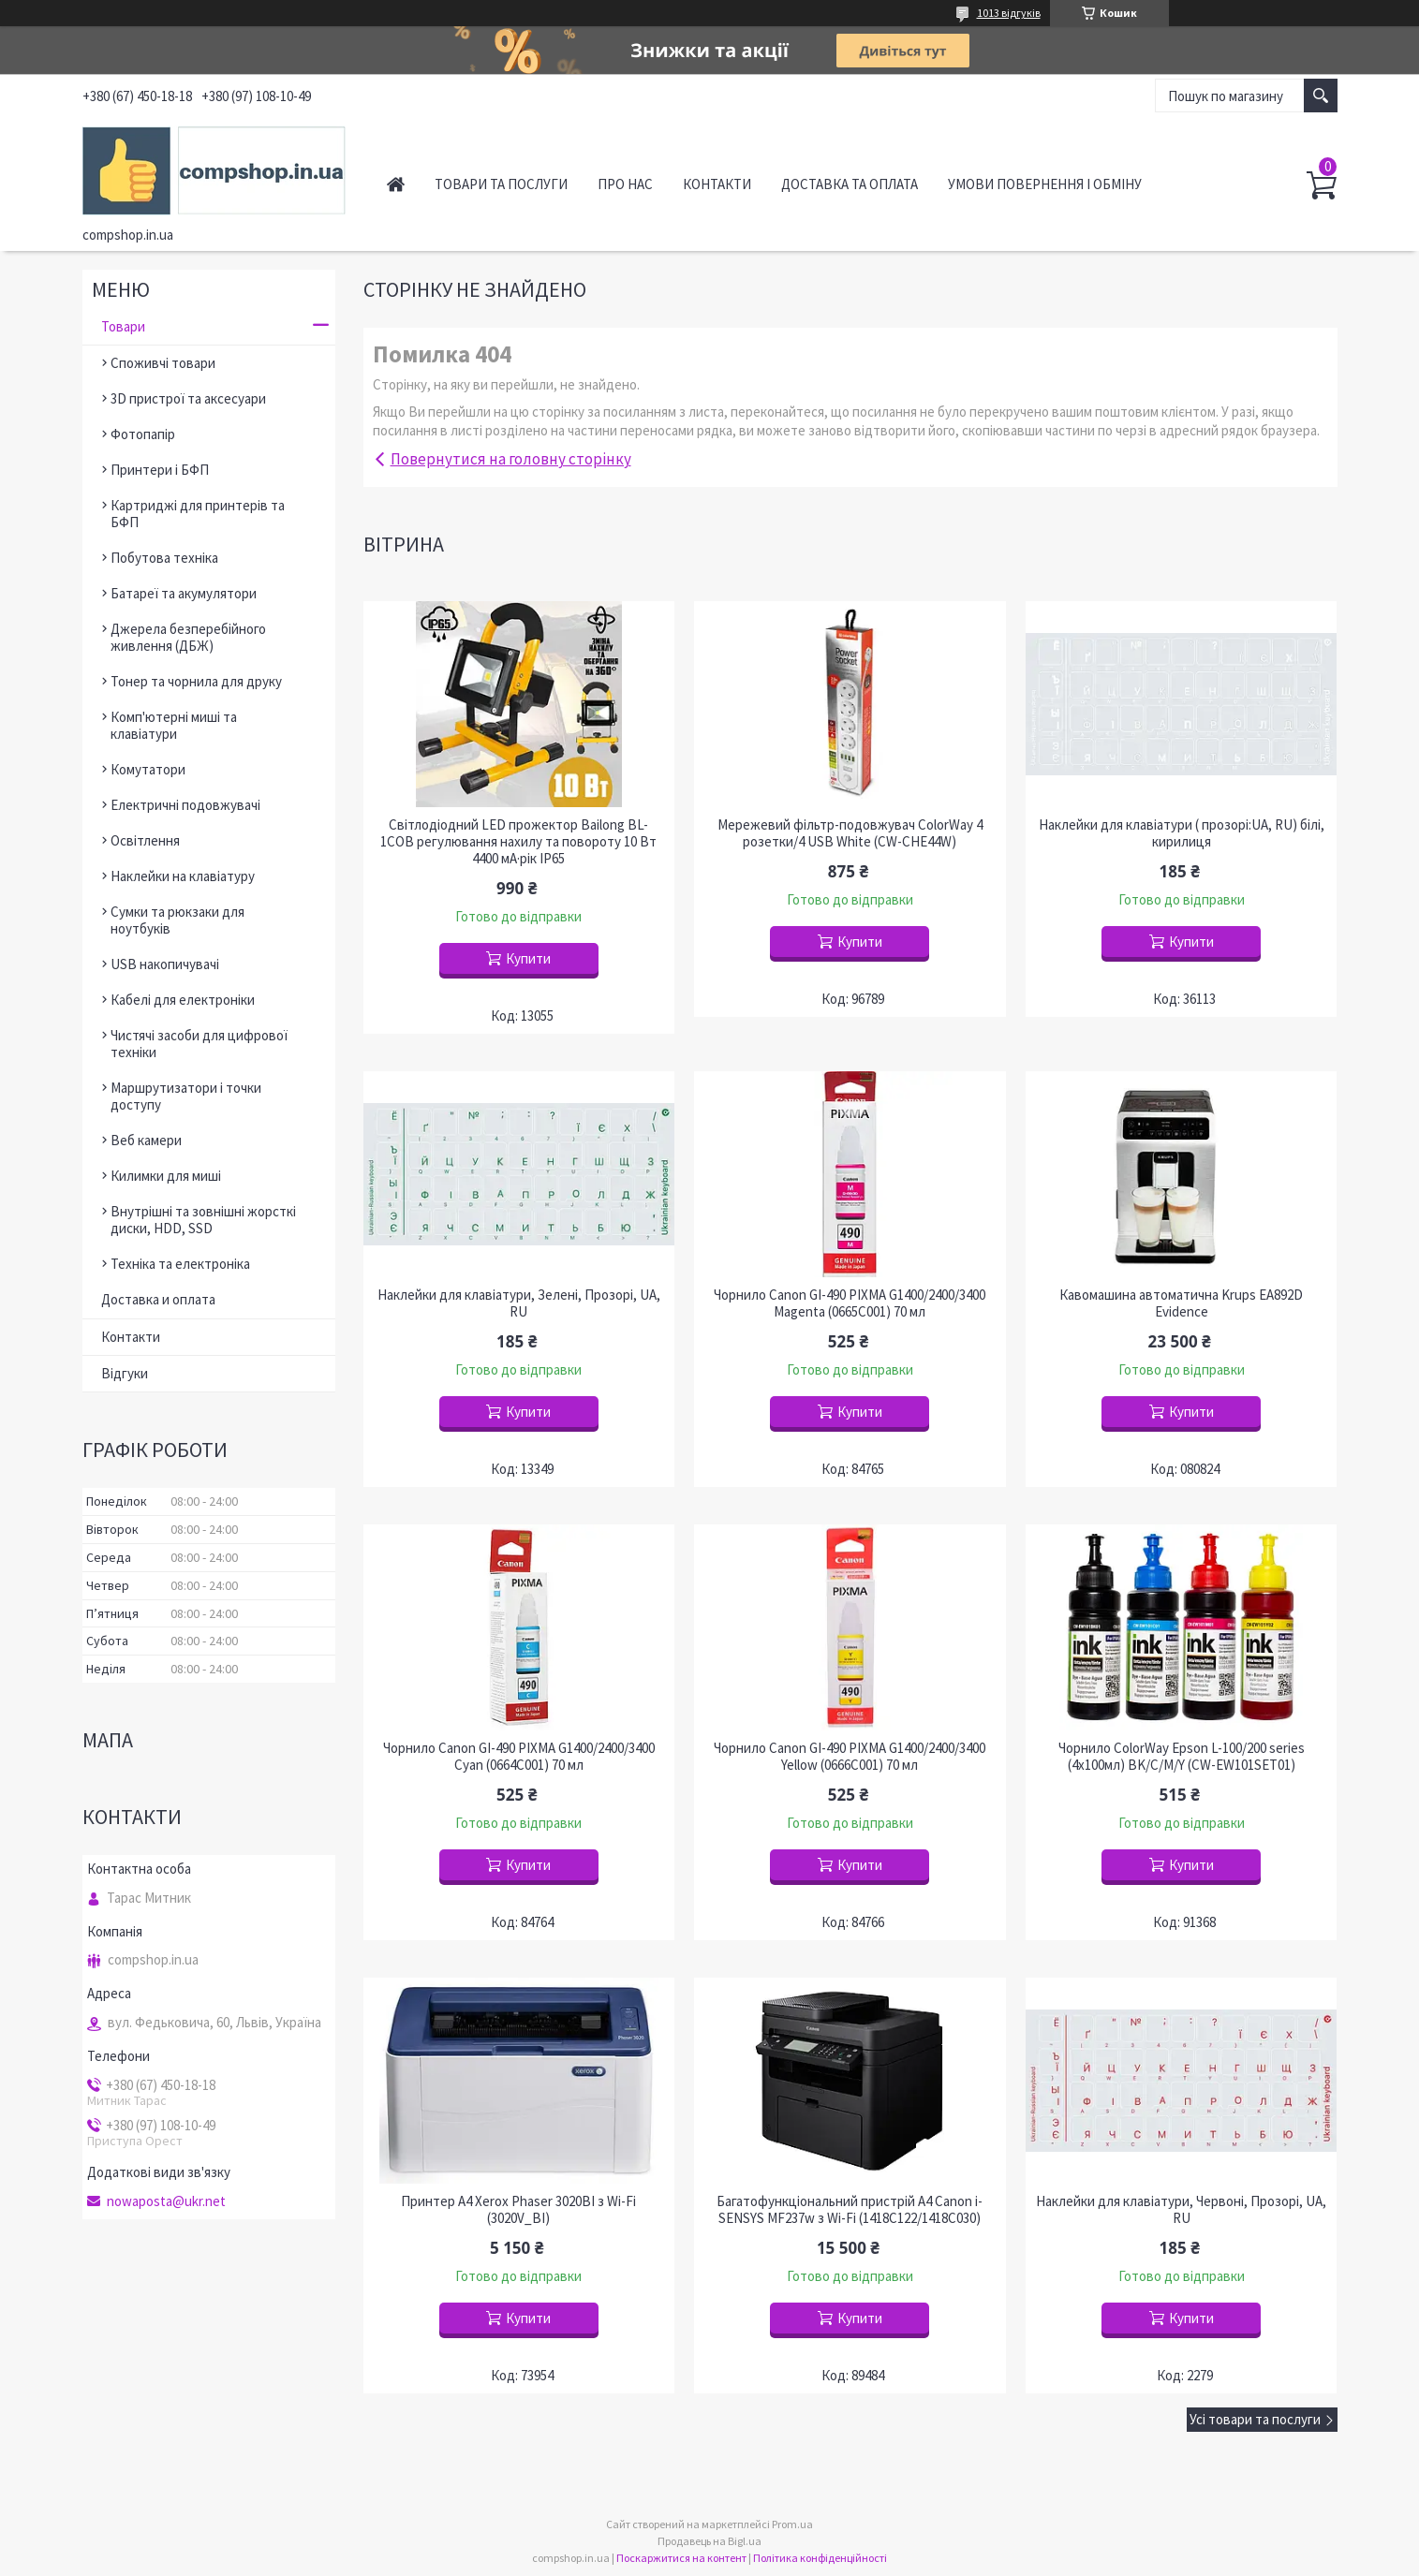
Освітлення (145, 840)
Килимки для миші (166, 1176)
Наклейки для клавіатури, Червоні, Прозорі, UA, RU (1181, 2210)
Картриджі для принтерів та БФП (198, 513)
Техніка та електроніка (180, 1264)
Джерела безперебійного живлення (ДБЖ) (188, 637)
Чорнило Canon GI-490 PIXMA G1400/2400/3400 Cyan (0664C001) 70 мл (519, 1757)
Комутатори (148, 769)
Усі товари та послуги (1255, 2419)
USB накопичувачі (165, 964)
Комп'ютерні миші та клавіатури (174, 725)
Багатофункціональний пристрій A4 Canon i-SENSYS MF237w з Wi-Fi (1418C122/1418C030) (850, 2210)
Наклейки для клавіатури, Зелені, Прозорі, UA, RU (518, 1303)
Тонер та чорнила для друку (196, 681)
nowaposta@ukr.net (166, 2201)
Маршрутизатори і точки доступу (186, 1096)
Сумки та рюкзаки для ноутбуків (177, 920)
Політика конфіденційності (820, 2558)
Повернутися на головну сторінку (511, 459)
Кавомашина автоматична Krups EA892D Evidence (1181, 1303)
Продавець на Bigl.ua (709, 2541)
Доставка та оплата (849, 184)
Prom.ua (792, 2524)
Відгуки (124, 1373)
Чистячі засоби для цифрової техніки (199, 1043)
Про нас (625, 184)
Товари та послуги (501, 184)
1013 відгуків (1009, 13)
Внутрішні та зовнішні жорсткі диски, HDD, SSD (203, 1219)
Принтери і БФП (160, 469)
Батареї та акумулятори (184, 593)
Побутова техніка (164, 558)
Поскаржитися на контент (681, 2558)
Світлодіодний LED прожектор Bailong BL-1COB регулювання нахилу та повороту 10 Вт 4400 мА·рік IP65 (518, 842)
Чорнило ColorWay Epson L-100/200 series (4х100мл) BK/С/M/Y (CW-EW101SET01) (1181, 1757)
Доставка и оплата (158, 1299)
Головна (396, 184)
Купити (528, 958)
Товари (123, 326)
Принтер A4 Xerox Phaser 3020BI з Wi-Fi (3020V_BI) (518, 2210)
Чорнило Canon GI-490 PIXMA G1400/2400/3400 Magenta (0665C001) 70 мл (849, 1303)
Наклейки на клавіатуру (183, 876)
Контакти (717, 184)
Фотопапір (143, 434)
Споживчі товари (163, 363)
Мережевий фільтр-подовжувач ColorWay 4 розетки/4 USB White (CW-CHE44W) (850, 833)
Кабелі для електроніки (183, 999)
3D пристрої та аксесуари (188, 398)
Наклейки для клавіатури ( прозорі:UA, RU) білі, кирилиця (1181, 833)
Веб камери (146, 1140)
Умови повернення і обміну (1045, 184)
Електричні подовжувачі (185, 805)
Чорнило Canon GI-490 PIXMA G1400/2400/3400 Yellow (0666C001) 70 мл (849, 1757)
